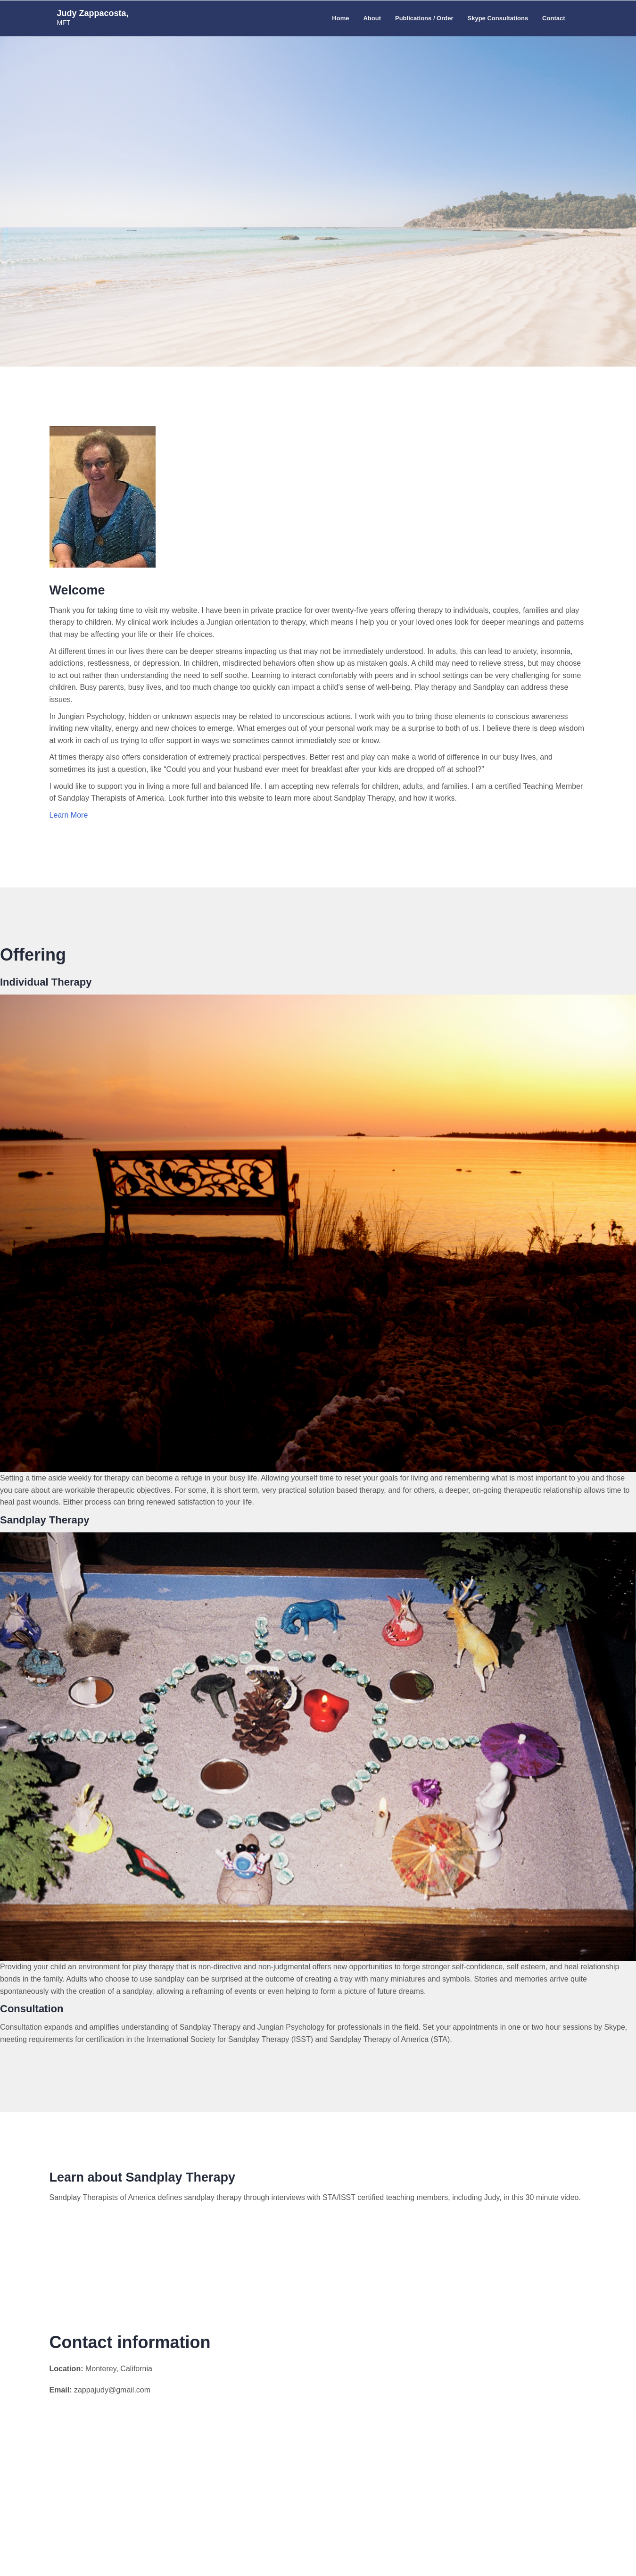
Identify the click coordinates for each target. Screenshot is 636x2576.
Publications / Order (424, 18)
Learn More (69, 815)
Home (340, 18)
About (372, 18)
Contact (553, 18)
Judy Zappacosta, (93, 13)
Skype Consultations (498, 18)
